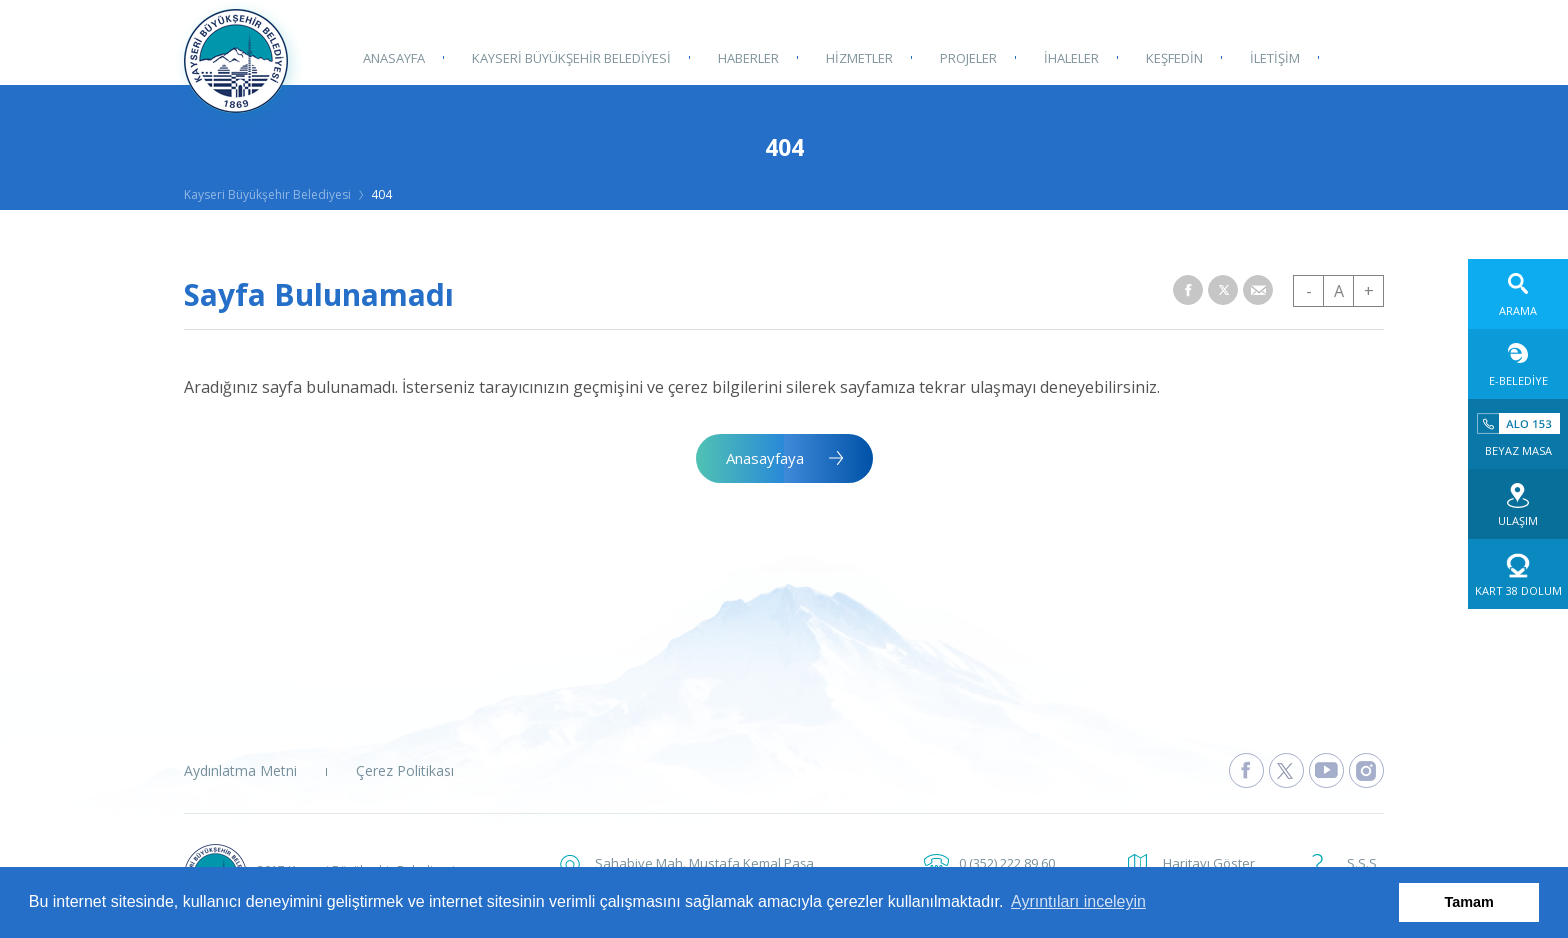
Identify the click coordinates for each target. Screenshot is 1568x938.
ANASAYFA (393, 57)
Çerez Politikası (405, 770)
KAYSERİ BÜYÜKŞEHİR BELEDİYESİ (569, 57)
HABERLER (745, 57)
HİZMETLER (855, 57)
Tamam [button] (1469, 902)
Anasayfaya (765, 458)
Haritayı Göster (1209, 863)
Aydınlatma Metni (240, 770)
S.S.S (1362, 863)
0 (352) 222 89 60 (1007, 863)
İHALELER (1065, 57)
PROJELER (963, 57)
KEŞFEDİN (1167, 57)
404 (381, 194)
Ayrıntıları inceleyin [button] (1078, 901)
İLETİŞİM (1267, 57)
